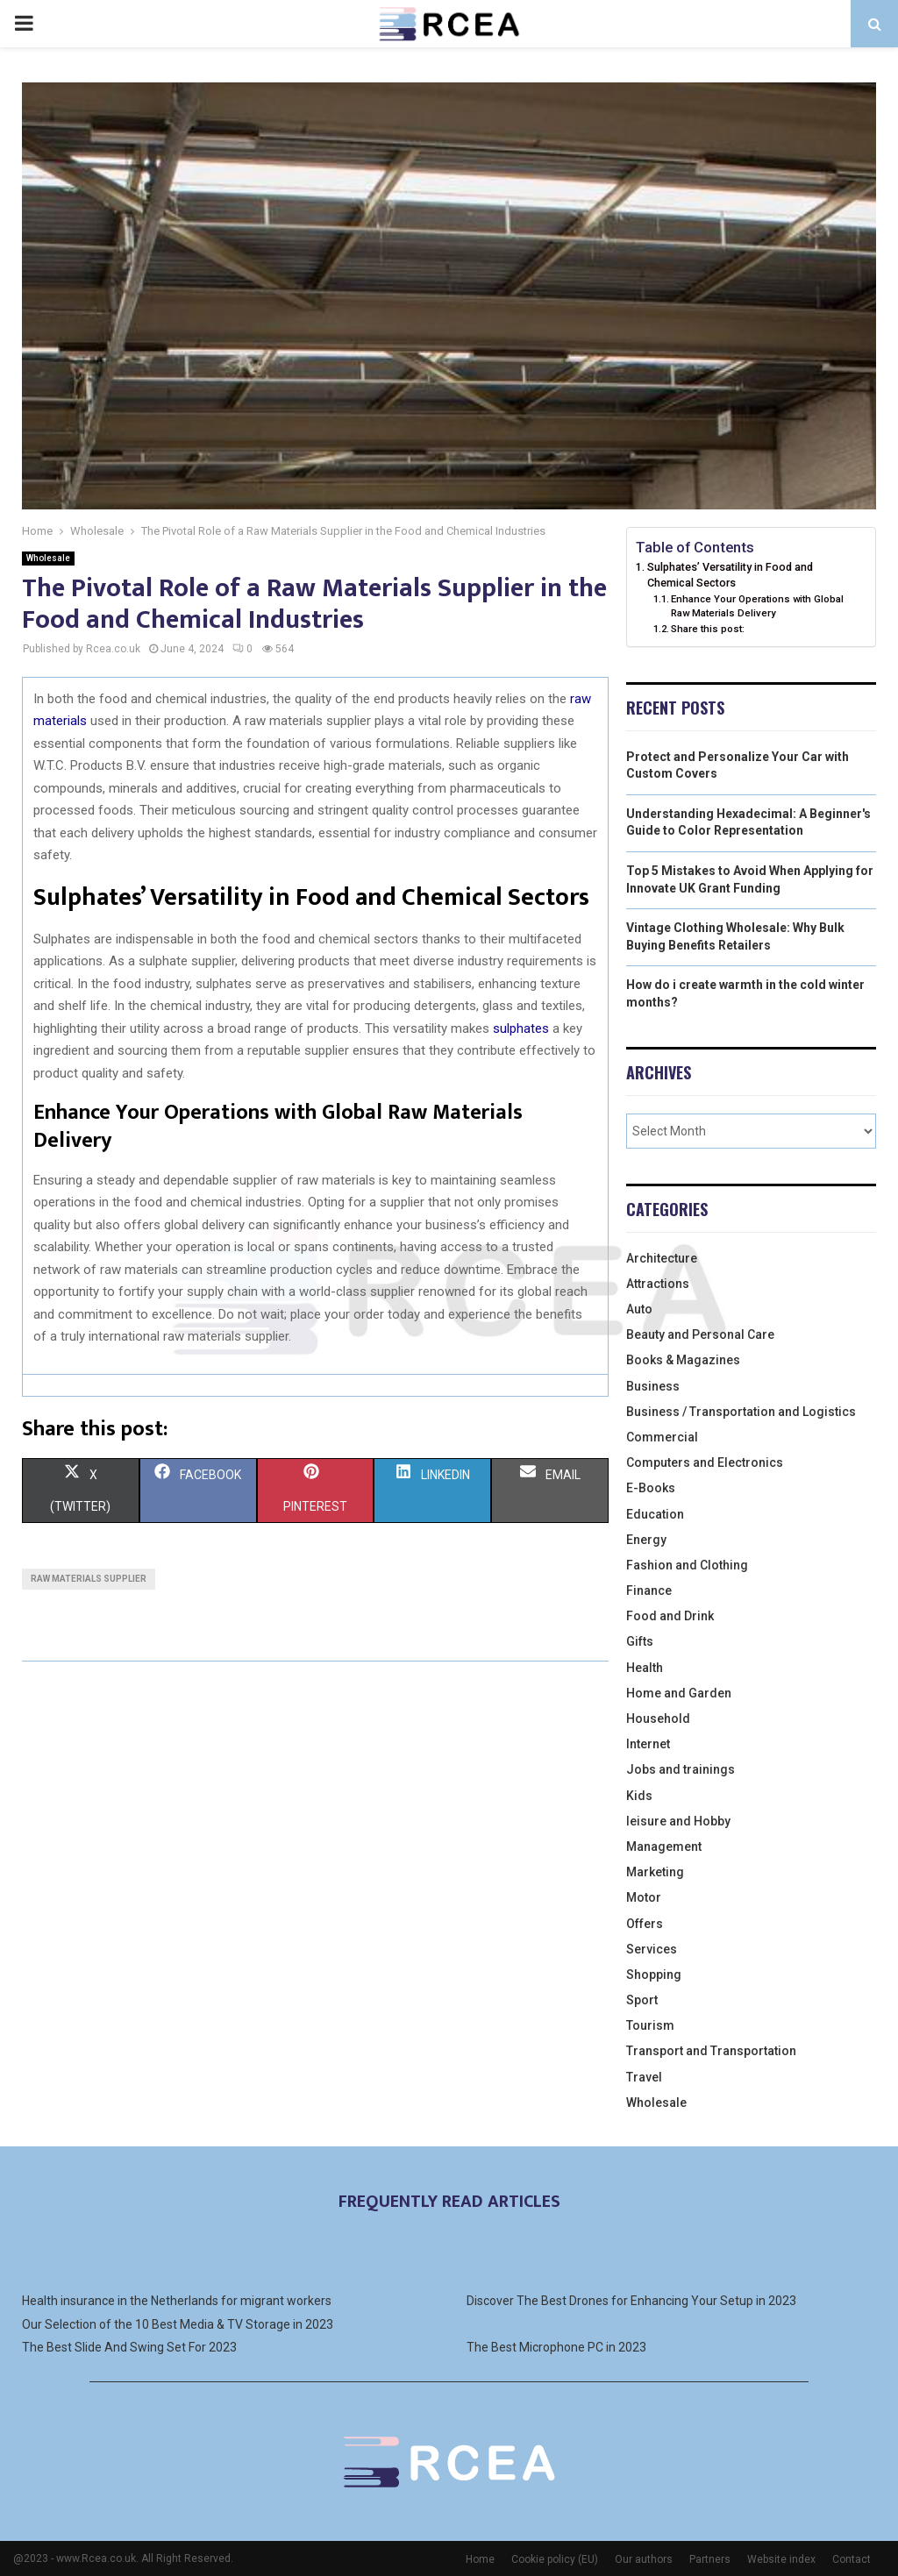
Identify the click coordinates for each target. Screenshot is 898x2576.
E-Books (650, 1488)
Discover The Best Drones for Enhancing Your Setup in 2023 (631, 2301)
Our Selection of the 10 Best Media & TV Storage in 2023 (177, 2324)
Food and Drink (670, 1616)
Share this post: (708, 629)
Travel (644, 2077)
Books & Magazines (683, 1360)
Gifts (639, 1641)
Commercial (662, 1437)
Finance (649, 1590)
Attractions (657, 1284)
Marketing (655, 1872)
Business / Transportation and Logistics (741, 1412)
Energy (646, 1540)
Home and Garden (678, 1693)
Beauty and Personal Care (700, 1334)
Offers (644, 1924)
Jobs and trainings (680, 1769)
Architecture (661, 1258)
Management (664, 1846)
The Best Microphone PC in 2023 (556, 2347)
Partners (710, 2559)
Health (644, 1668)
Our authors (644, 2559)
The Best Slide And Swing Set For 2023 (129, 2347)
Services (651, 1949)
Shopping (653, 1975)
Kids (639, 1796)
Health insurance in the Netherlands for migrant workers (176, 2301)
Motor (643, 1897)
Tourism (650, 2025)
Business (653, 1386)
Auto (639, 1309)
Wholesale (48, 558)
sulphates (521, 1028)
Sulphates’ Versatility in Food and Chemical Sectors (730, 574)
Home (480, 2559)
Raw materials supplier (88, 1578)
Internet (648, 1744)
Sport (642, 2000)
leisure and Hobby (678, 1821)
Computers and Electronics (704, 1462)
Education (655, 1514)
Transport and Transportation (711, 2051)
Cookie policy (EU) (554, 2559)
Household (658, 1718)
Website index (781, 2559)
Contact (851, 2559)
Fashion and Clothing (687, 1565)
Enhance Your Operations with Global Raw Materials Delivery (757, 606)
